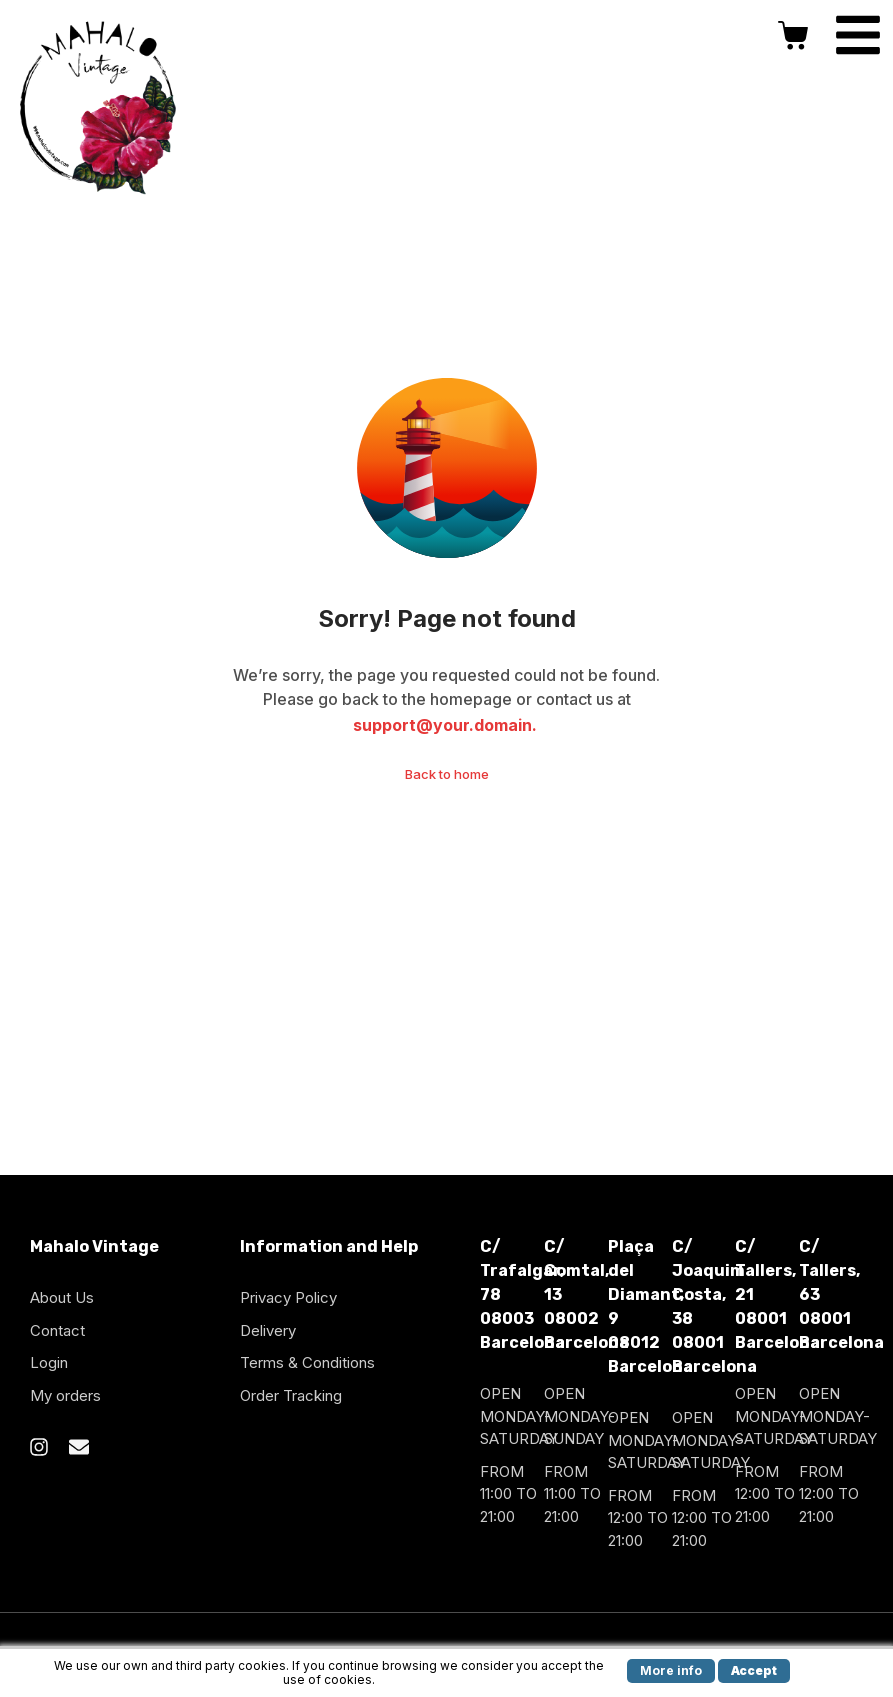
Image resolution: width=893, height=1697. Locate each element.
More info (671, 1670)
